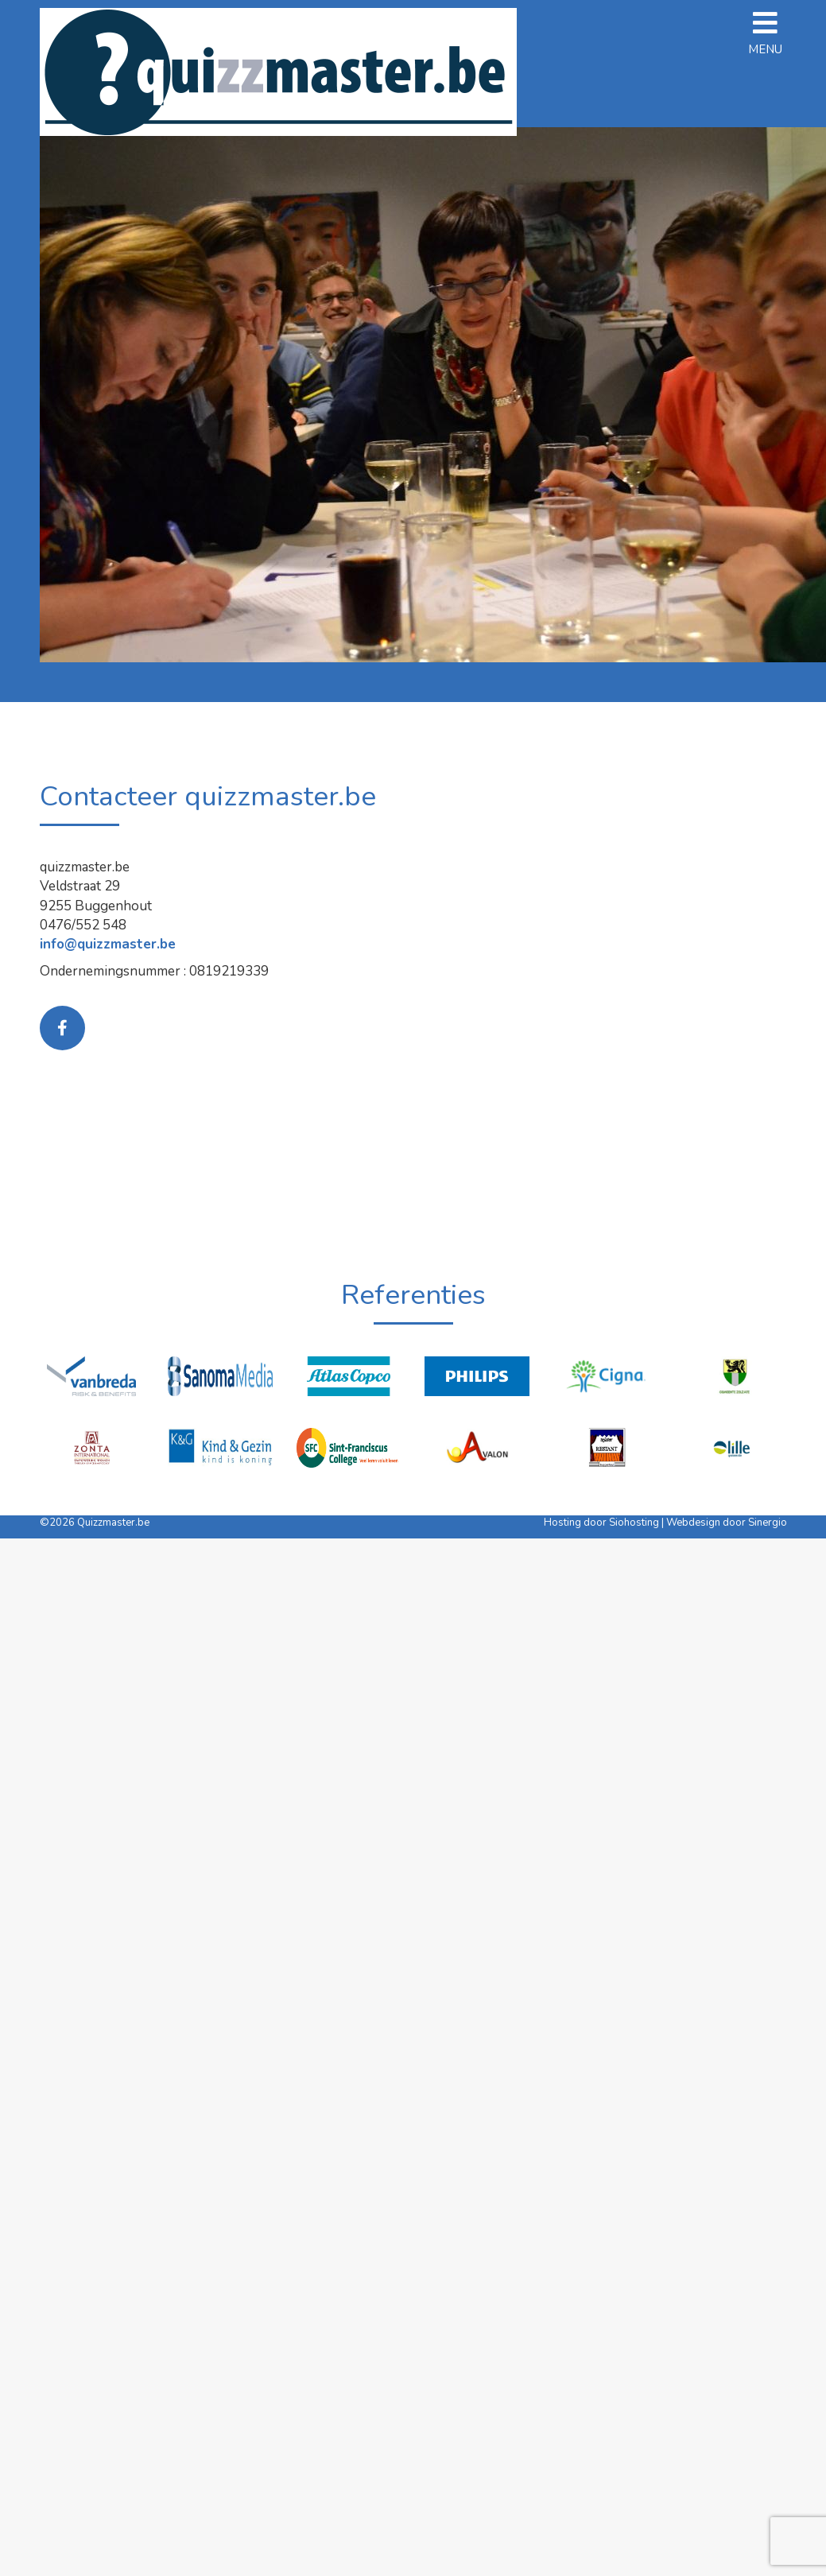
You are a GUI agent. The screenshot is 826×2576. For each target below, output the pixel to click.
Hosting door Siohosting (602, 1522)
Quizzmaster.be (113, 1522)
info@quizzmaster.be (108, 944)
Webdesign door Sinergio (726, 1522)
